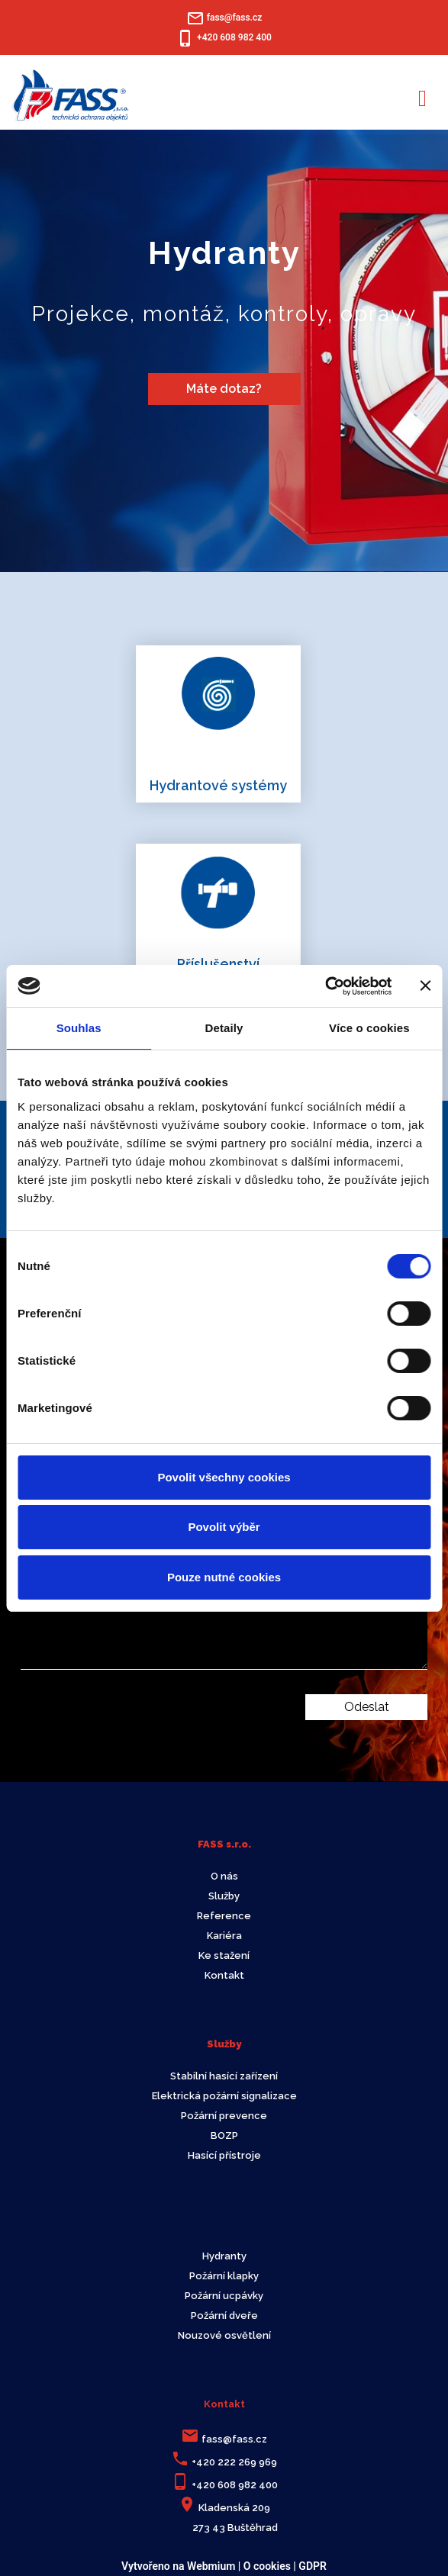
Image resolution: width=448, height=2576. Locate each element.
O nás (224, 1876)
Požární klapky (224, 2276)
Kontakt (224, 1975)
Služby (224, 1896)
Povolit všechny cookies (223, 1477)
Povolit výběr (223, 1526)
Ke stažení (224, 1955)
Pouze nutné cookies (224, 1577)
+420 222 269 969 (234, 2462)
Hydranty (224, 2256)
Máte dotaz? (224, 388)
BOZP (224, 2135)
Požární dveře (224, 2315)
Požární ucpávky (224, 2295)
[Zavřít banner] (425, 985)
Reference (224, 1916)
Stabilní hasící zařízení (224, 2076)
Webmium (211, 2566)
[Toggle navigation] (422, 96)
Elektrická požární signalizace (224, 2096)
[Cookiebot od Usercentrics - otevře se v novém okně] (325, 986)
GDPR (312, 2566)
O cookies (267, 2566)
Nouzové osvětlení (224, 2335)
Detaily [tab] (224, 1027)
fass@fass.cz (234, 2439)
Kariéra (224, 1935)
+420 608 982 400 (235, 2485)
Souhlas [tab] (79, 1027)
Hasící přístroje (224, 2155)
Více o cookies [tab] (369, 1027)
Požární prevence (224, 2115)
